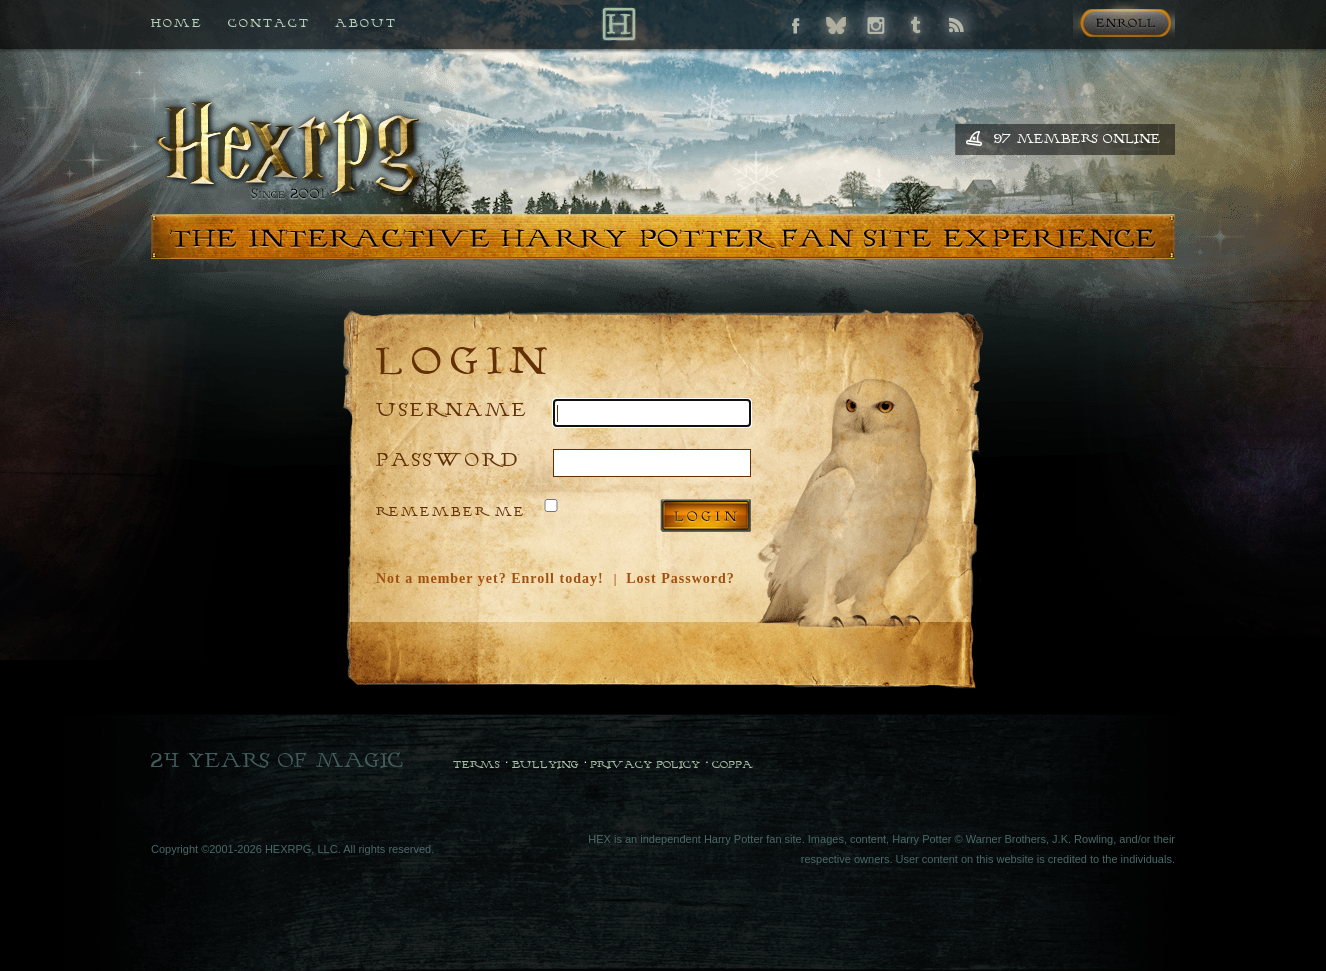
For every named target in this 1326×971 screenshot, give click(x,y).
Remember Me (451, 511)
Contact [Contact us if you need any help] (269, 22)
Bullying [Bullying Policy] (545, 764)
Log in (705, 515)
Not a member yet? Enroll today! (490, 578)
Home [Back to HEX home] (177, 22)
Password (448, 458)
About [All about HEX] (366, 22)
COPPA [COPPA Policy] (732, 764)
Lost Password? (680, 578)
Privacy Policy (645, 764)
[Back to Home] (618, 23)
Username (452, 408)
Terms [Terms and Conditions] (476, 764)
